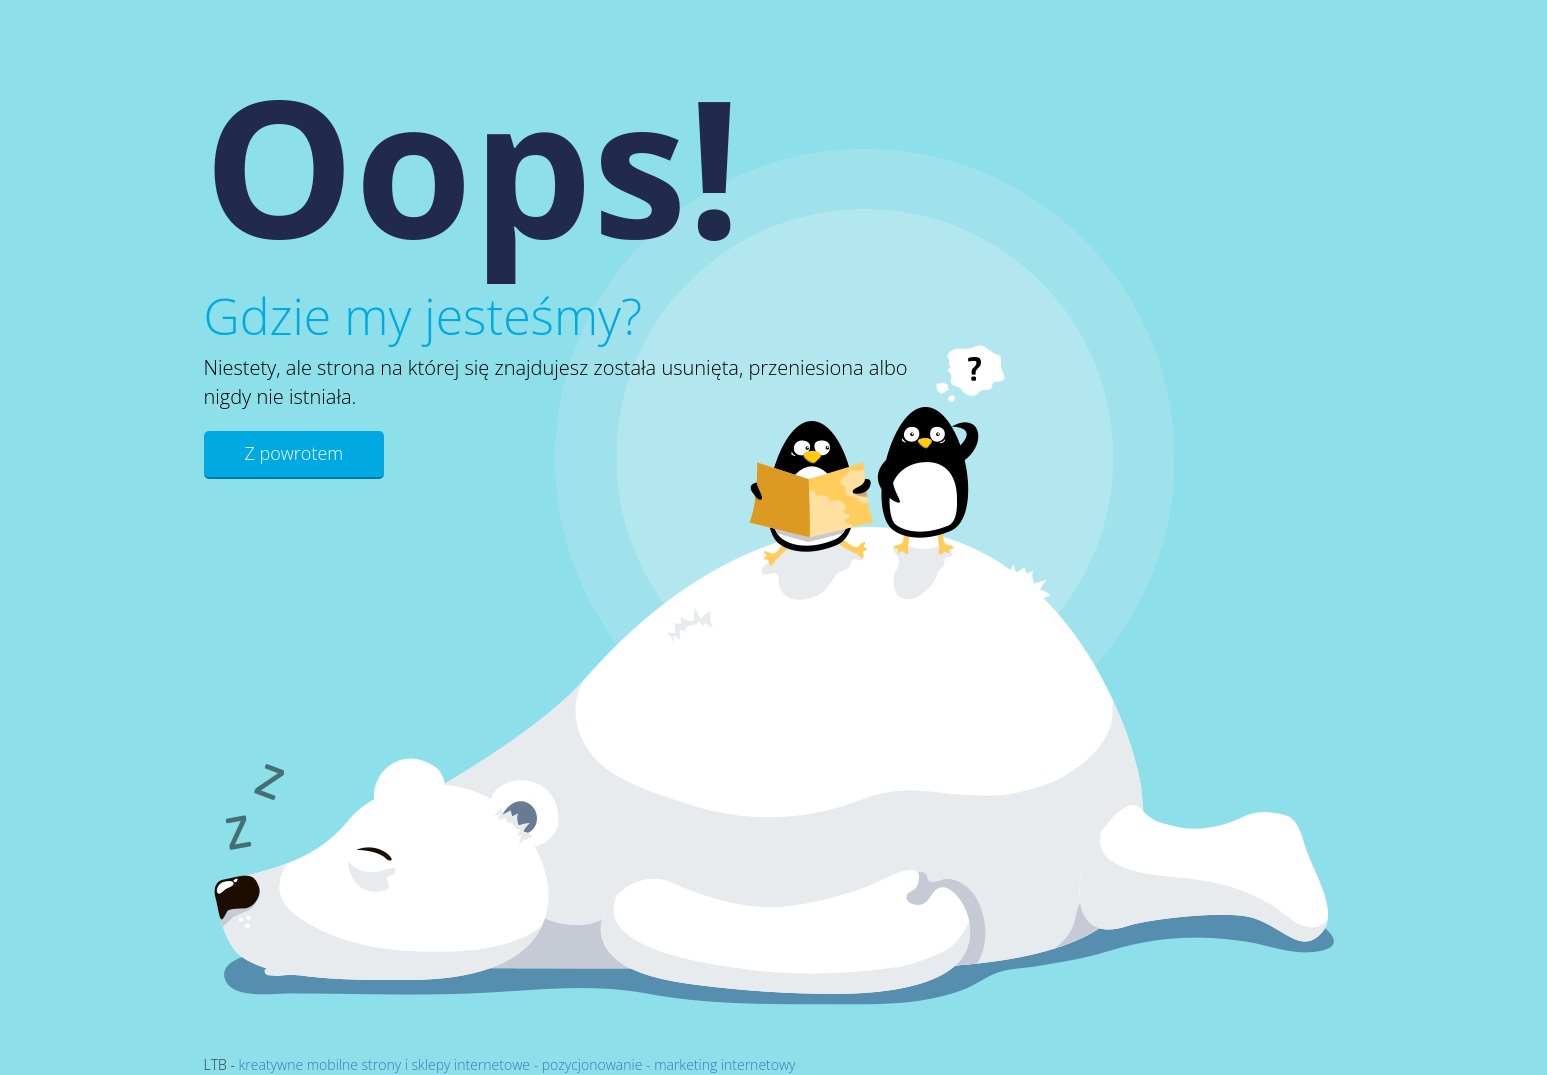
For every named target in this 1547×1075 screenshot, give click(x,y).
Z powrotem (294, 453)
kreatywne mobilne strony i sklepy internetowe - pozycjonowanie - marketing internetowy (517, 1064)
